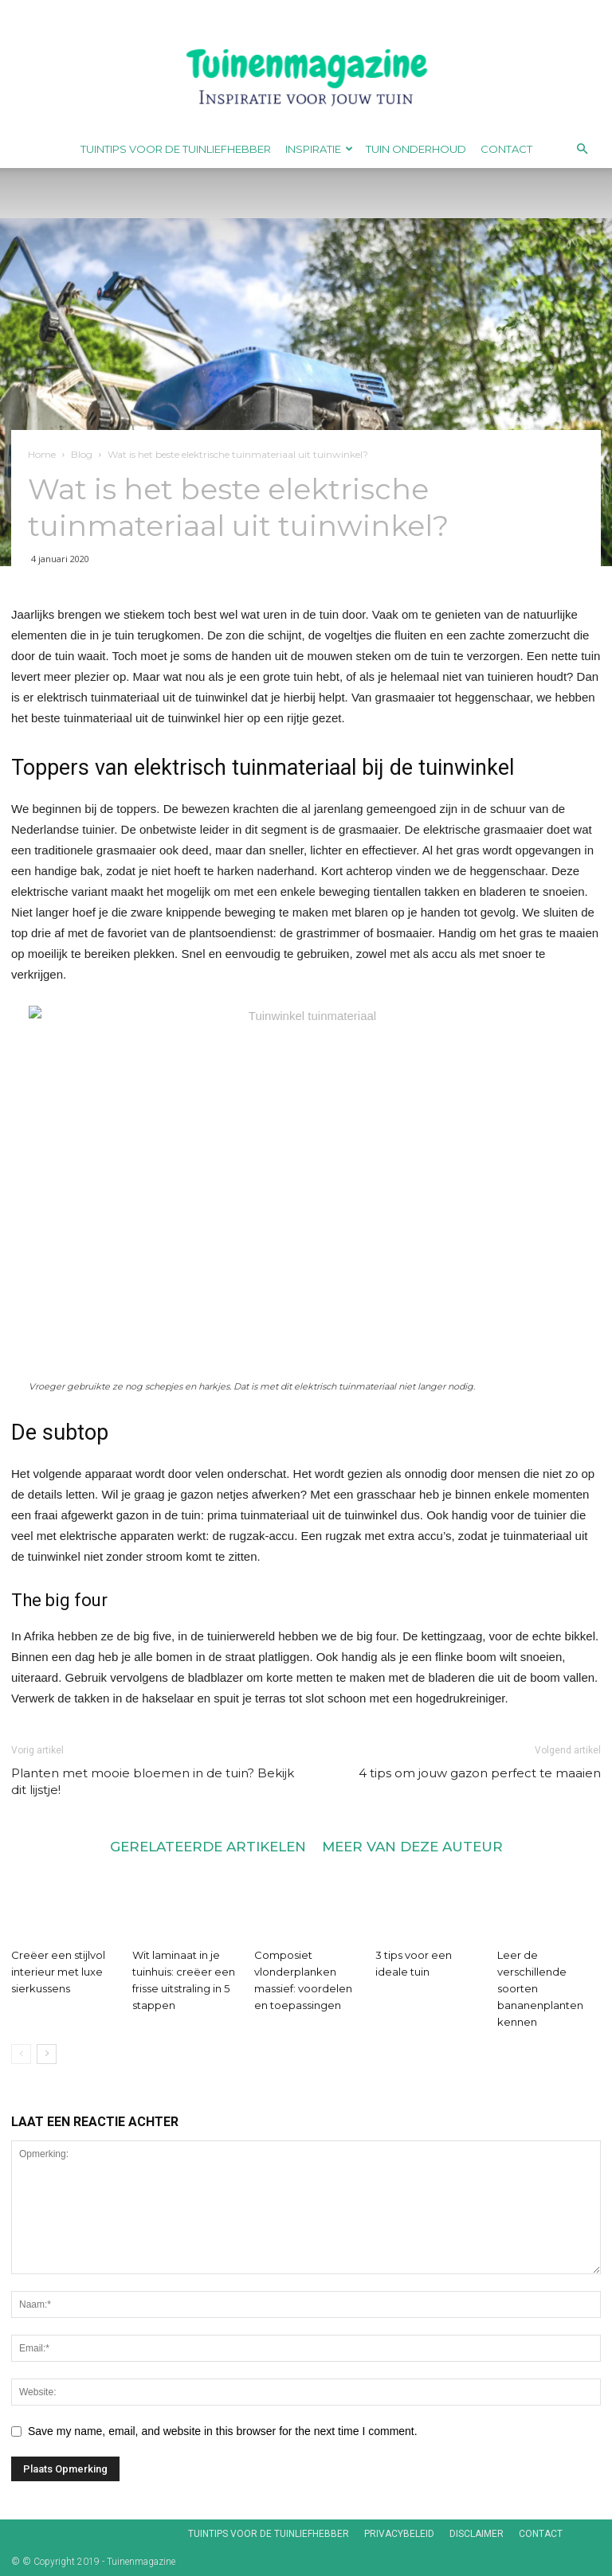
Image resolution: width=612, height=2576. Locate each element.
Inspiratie (319, 149)
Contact (506, 149)
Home (42, 454)
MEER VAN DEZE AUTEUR (412, 1846)
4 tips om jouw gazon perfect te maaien (480, 1773)
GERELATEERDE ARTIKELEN (208, 1846)
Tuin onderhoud (416, 149)
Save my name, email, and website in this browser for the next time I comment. (223, 2431)
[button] (582, 149)
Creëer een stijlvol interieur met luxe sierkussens (58, 1972)
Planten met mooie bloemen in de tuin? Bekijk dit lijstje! (152, 1781)
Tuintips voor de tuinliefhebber (175, 149)
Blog (81, 454)
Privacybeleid (399, 2533)
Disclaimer (476, 2533)
